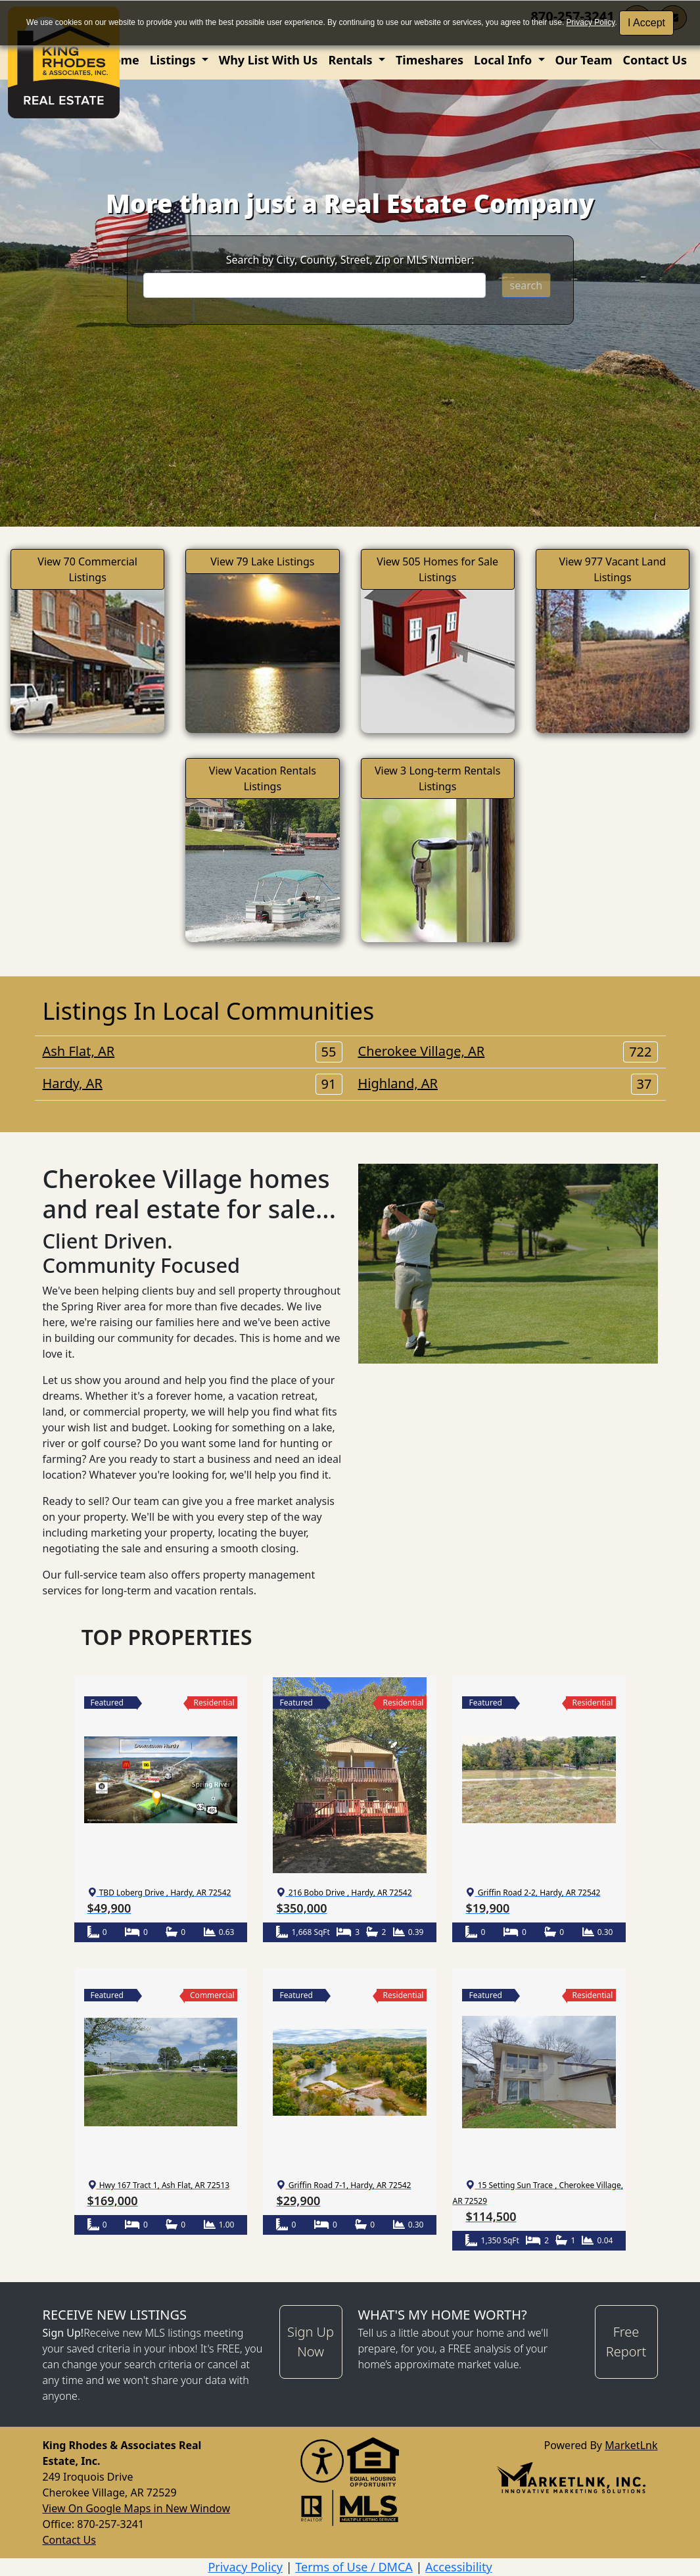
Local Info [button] (504, 60)
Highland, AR (508, 1083)
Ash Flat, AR (192, 1051)
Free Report (626, 2341)
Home (121, 60)
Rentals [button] (351, 60)
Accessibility (458, 2567)
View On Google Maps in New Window (136, 2508)
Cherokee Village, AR (508, 1051)
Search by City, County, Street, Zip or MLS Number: (350, 259)
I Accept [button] (646, 22)
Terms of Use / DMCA (354, 2567)
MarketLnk (631, 2444)
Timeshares (429, 60)
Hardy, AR (192, 1083)
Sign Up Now (310, 2341)
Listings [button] (174, 60)
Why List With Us (268, 60)
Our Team (584, 60)
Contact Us (654, 60)
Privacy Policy (591, 22)
